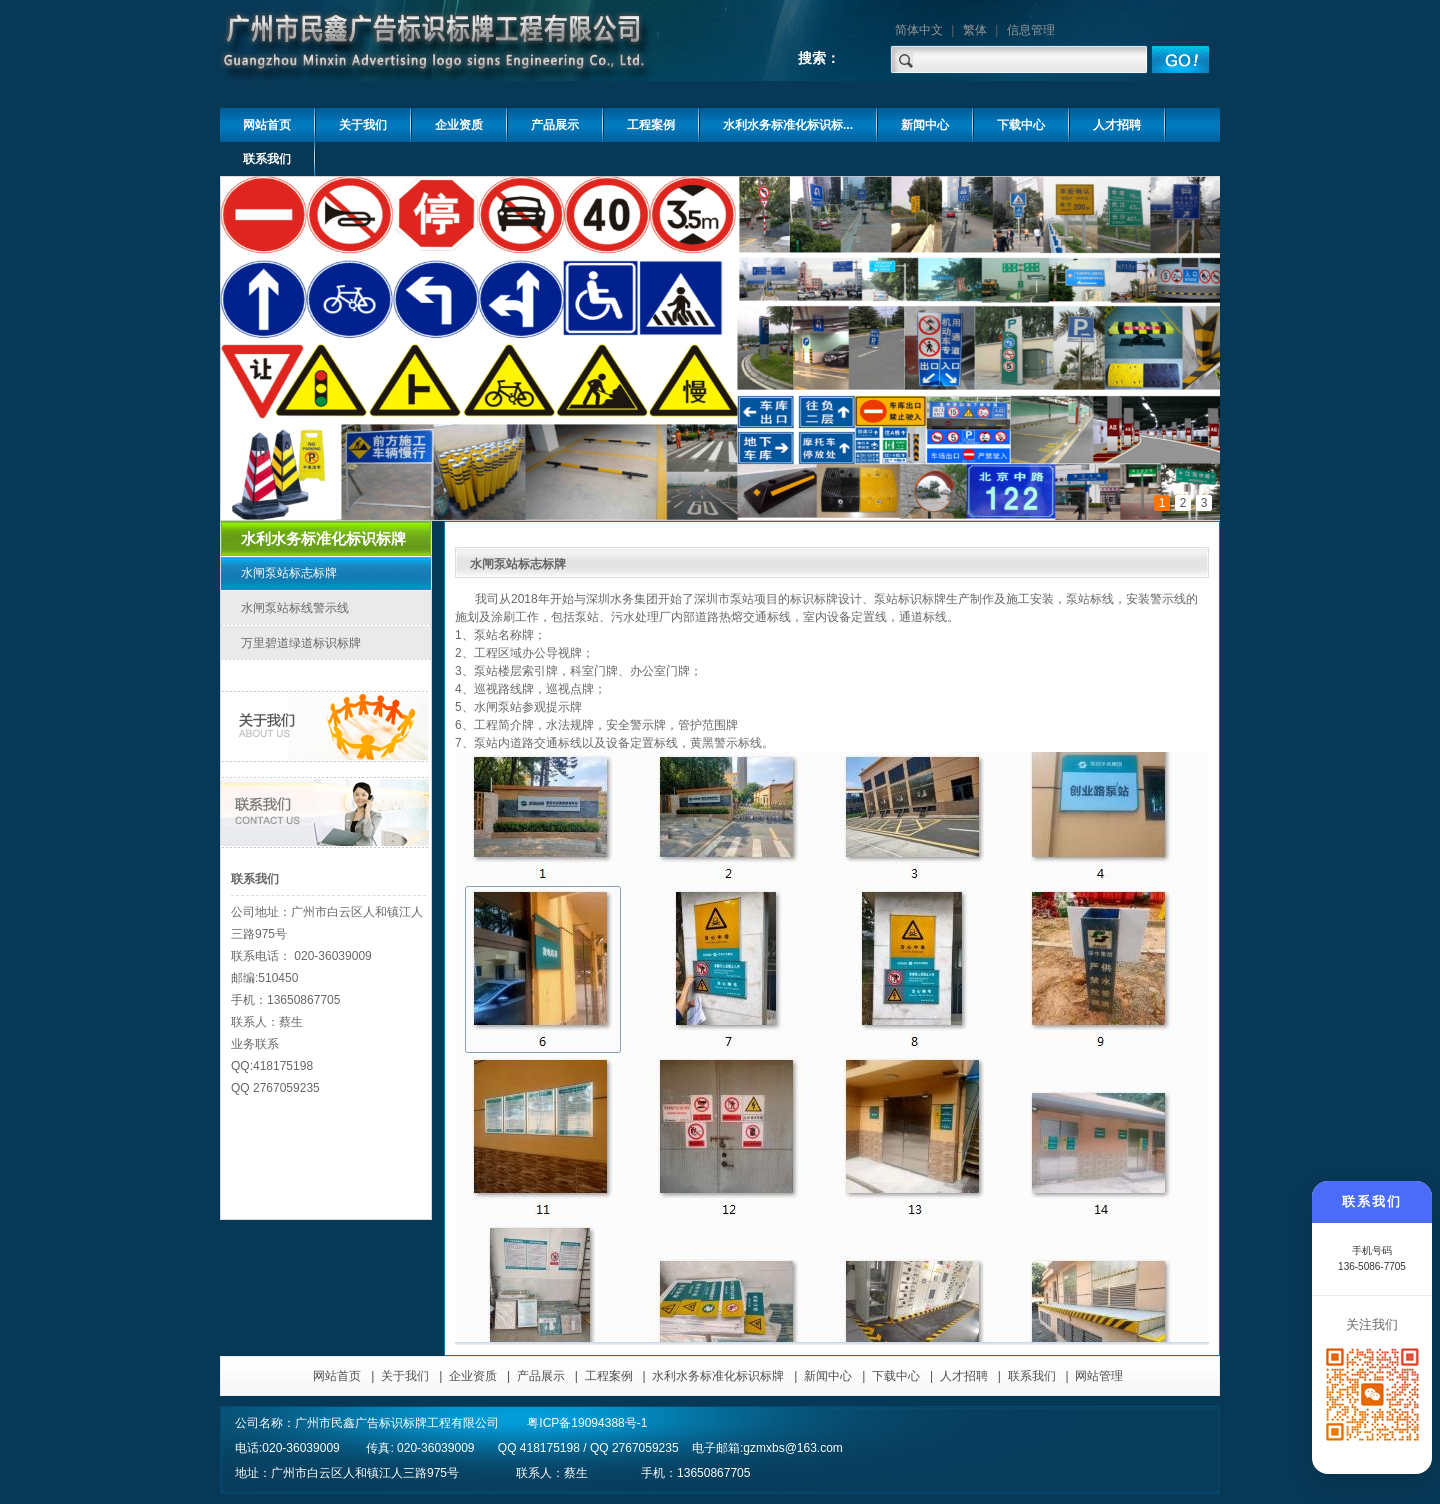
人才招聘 (964, 1376)
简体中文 (919, 30)
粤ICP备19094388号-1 (587, 1423)
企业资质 (473, 1376)
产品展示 (541, 1376)
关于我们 (405, 1376)
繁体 (975, 30)
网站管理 (1099, 1376)
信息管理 (1031, 30)
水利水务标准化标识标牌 (718, 1376)
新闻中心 (828, 1376)
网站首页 (337, 1376)
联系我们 (1032, 1376)
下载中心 (896, 1376)
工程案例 (609, 1376)
